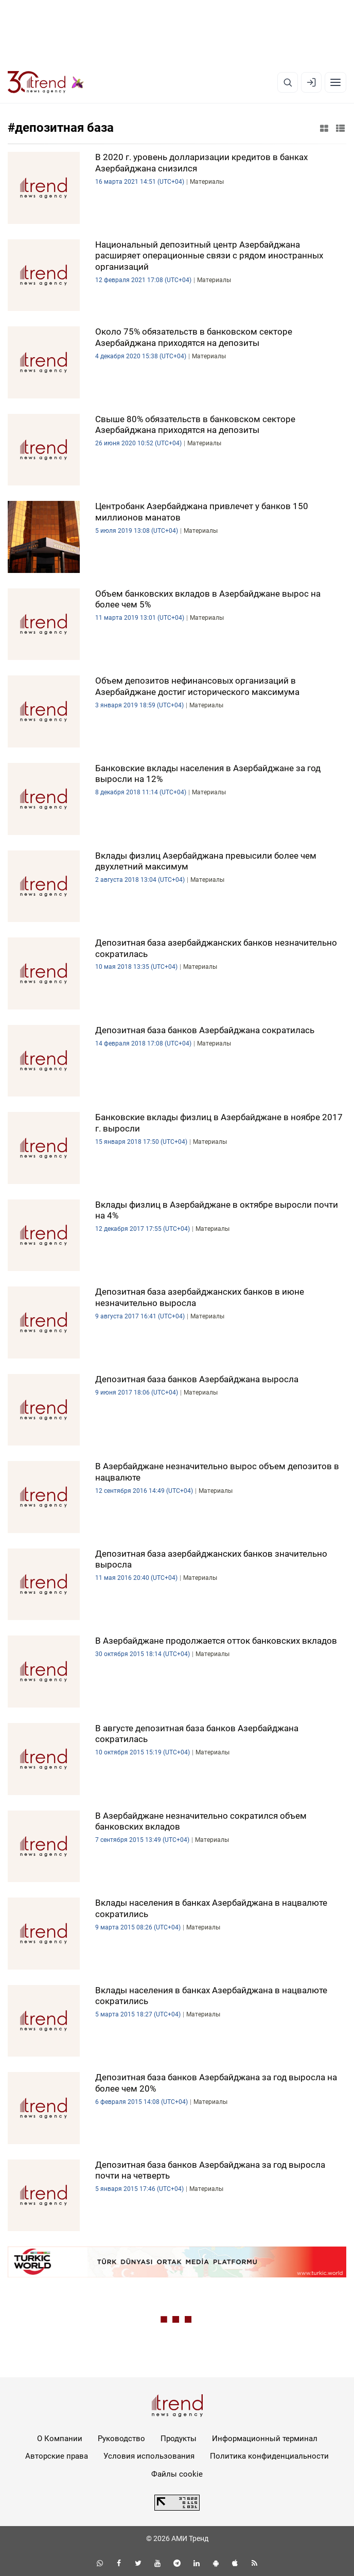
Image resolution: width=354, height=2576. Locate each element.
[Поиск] (287, 82)
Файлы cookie (177, 2474)
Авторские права (56, 2456)
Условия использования (148, 2456)
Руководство (121, 2438)
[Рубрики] (335, 82)
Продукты (179, 2438)
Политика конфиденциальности (269, 2456)
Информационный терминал (264, 2438)
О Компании (59, 2438)
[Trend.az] (46, 82)
